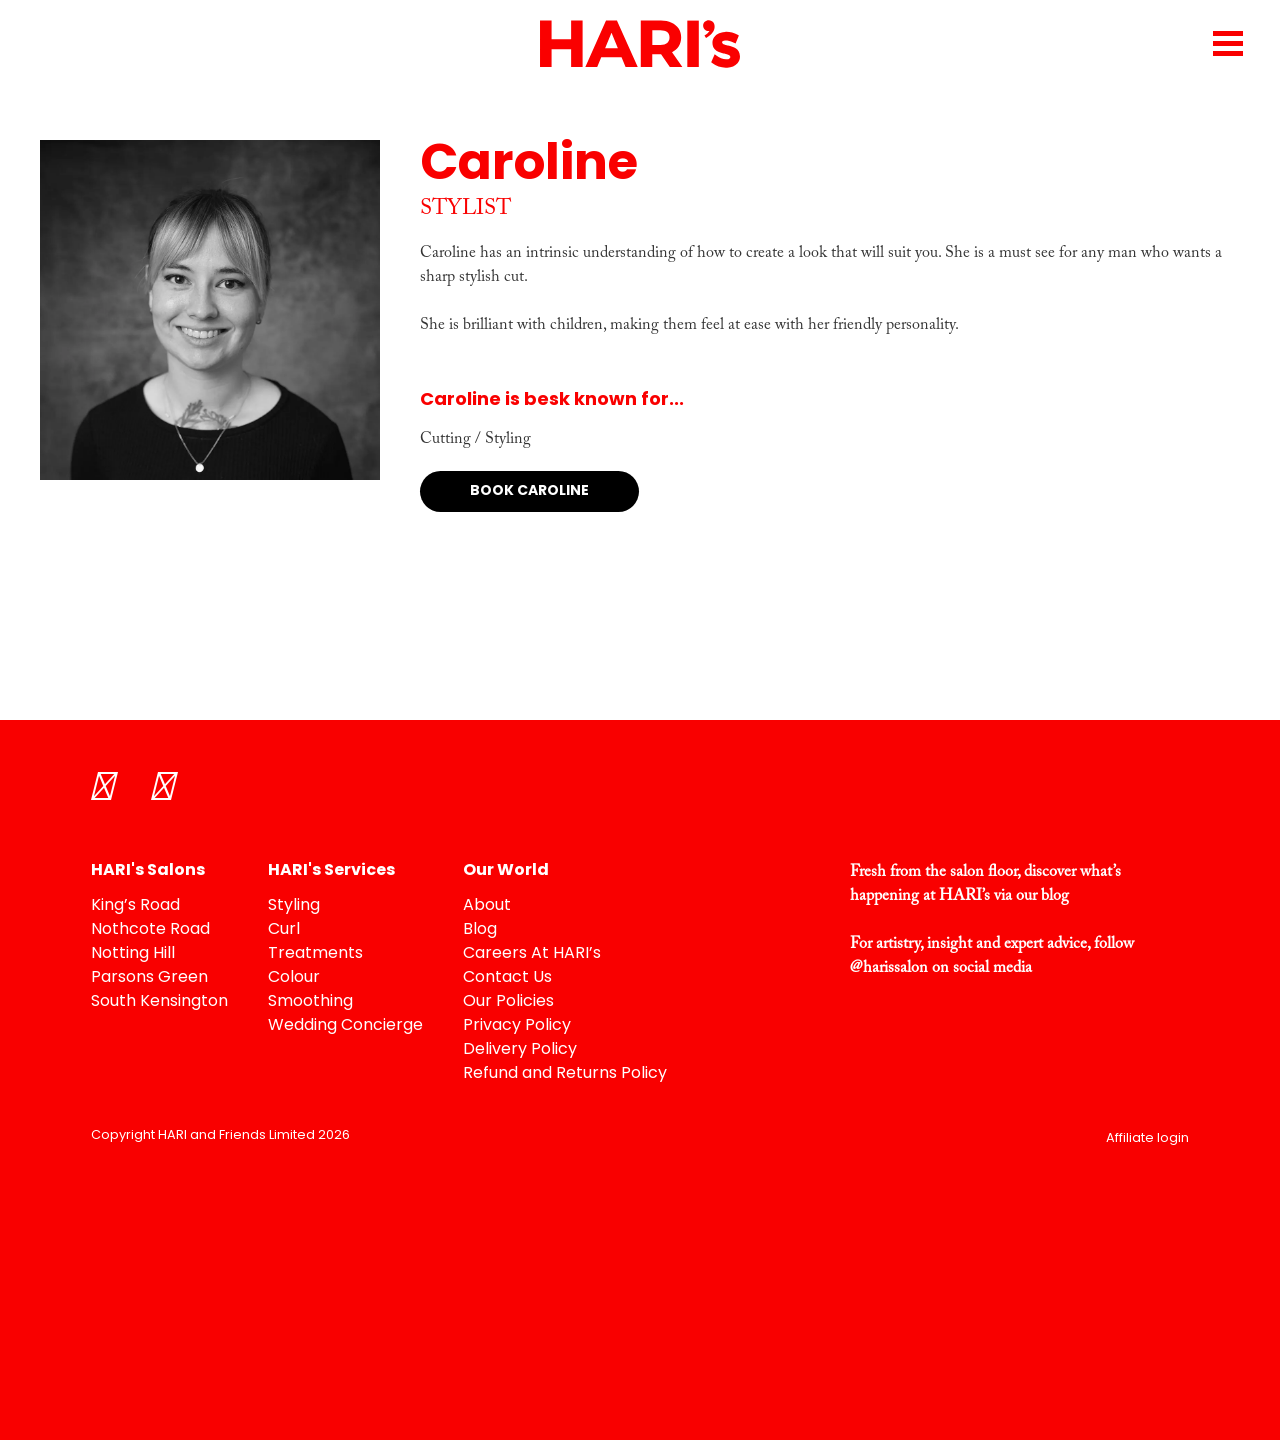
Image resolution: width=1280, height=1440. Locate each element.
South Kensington (159, 1002)
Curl (284, 930)
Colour (294, 978)
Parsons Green (149, 978)
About (487, 906)
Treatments (315, 954)
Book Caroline (529, 491)
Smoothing (310, 1002)
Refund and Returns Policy (565, 1074)
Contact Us (507, 978)
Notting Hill (133, 954)
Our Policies (508, 1002)
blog (1055, 896)
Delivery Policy (520, 1050)
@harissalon (889, 968)
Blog (480, 930)
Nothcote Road (150, 930)
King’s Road (135, 906)
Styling (294, 906)
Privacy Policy (517, 1026)
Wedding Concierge (345, 1026)
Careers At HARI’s (532, 954)
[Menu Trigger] (1227, 42)
